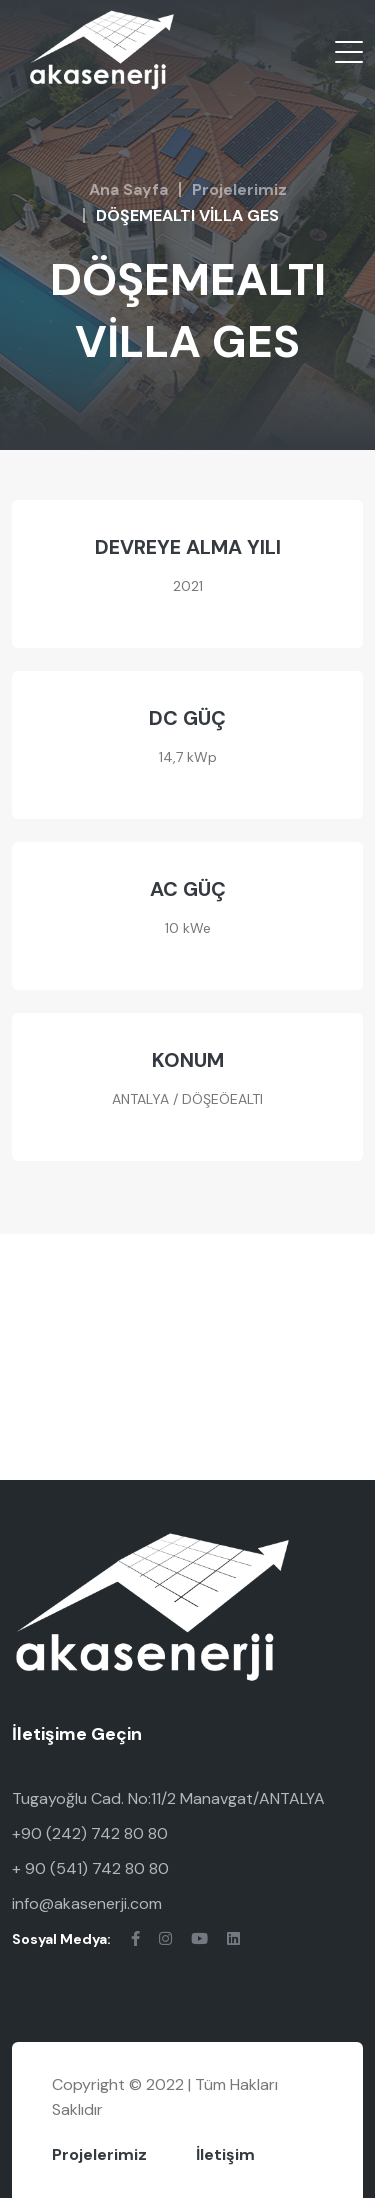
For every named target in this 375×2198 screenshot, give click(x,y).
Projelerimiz (239, 189)
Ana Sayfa (128, 189)
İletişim (225, 2154)
